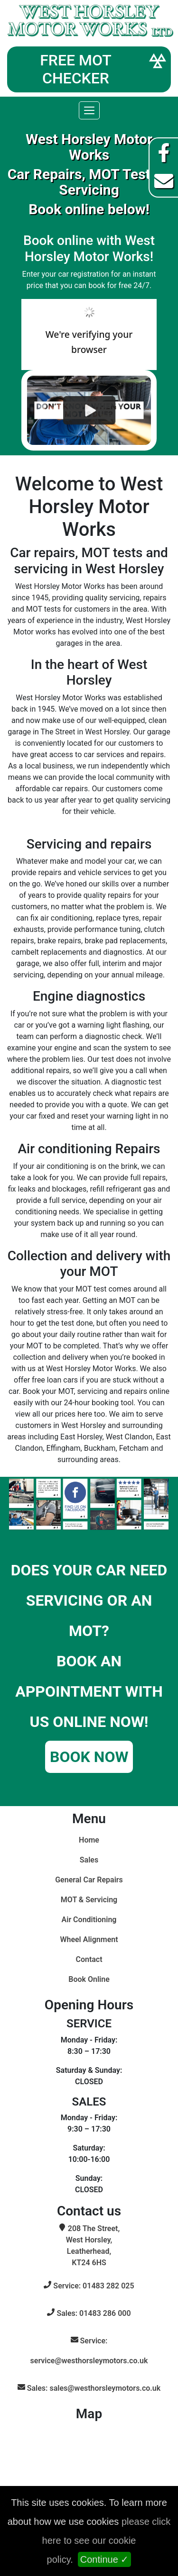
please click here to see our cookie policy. (106, 2540)
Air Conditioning (89, 1919)
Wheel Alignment (89, 1939)
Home (89, 1839)
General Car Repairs (89, 1879)
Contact (88, 1959)
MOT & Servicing (89, 1899)
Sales (89, 1859)
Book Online (89, 1979)
